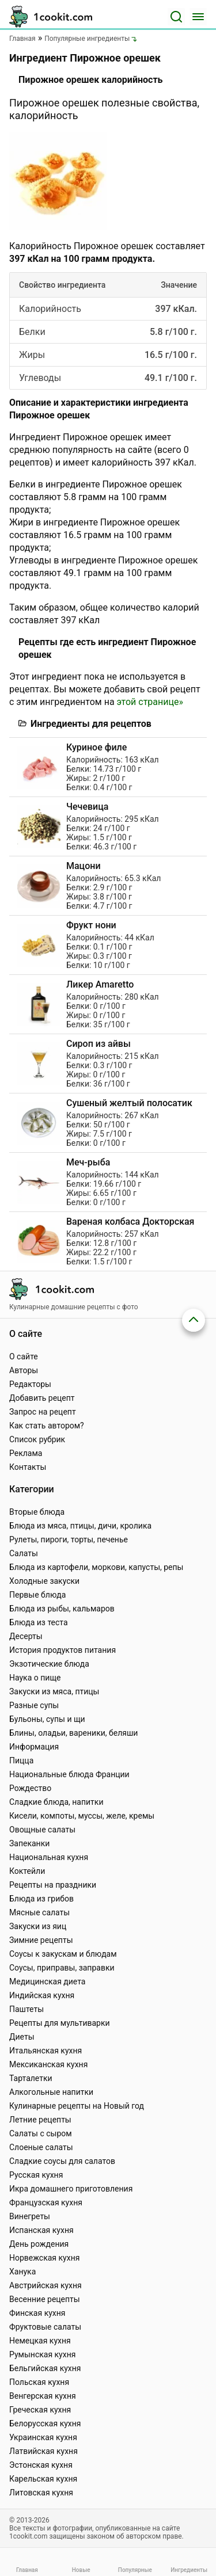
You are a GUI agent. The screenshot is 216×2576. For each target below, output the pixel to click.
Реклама (25, 1453)
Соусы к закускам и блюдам (63, 1953)
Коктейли (27, 1871)
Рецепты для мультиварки (59, 2023)
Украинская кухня (43, 2437)
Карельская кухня (43, 2478)
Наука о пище (35, 1677)
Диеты (22, 2036)
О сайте (23, 1356)
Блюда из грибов (41, 1898)
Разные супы (34, 1705)
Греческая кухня (40, 2409)
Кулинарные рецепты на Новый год (76, 2105)
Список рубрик (37, 1439)
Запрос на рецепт (42, 1411)
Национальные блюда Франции (69, 1774)
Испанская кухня (41, 2230)
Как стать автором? (46, 1425)
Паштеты (26, 2009)
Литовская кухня (41, 2492)
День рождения (39, 2244)
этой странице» (150, 701)
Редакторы (30, 1384)
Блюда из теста (38, 1622)
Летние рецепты (40, 2119)
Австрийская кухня (45, 2285)
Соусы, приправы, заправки (62, 1967)
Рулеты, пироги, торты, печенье (68, 1539)
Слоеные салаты (41, 2147)
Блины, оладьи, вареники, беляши (73, 1732)
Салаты (23, 1553)
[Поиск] (176, 16)
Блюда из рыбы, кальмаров (62, 1608)
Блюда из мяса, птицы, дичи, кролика (80, 1525)
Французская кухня (45, 2202)
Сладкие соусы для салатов (62, 2161)
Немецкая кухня (40, 2340)
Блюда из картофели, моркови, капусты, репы (96, 1567)
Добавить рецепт (42, 1398)
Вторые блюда (37, 1511)
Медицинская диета (47, 1981)
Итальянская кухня (45, 2050)
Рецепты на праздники (52, 1884)
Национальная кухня (48, 1857)
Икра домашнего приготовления (70, 2188)
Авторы (23, 1370)
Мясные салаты (39, 1912)
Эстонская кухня (41, 2465)
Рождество (30, 1788)
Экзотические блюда (49, 1663)
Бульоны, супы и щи (47, 1719)
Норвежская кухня (44, 2257)
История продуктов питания (62, 1650)
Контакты (27, 1467)
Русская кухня (36, 2174)
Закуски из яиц (37, 1926)
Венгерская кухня (42, 2395)
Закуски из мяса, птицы (54, 1691)
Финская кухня (37, 2313)
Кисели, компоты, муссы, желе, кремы (81, 1815)
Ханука (22, 2271)
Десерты (26, 1636)
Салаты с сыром (40, 2133)
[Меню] (198, 16)
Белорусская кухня (45, 2423)
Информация (34, 1746)
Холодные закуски (44, 1581)
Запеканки (29, 1843)
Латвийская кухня (43, 2451)
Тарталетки (30, 2078)
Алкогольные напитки (51, 2092)
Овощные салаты (42, 1829)
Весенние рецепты (44, 2299)
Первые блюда (37, 1594)
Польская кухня (39, 2382)
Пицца (21, 1760)
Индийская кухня (41, 1995)
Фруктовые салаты (45, 2326)
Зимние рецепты (41, 1940)
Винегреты (29, 2216)
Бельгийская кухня (45, 2368)
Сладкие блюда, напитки (56, 1802)
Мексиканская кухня (48, 2064)
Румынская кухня (42, 2354)
